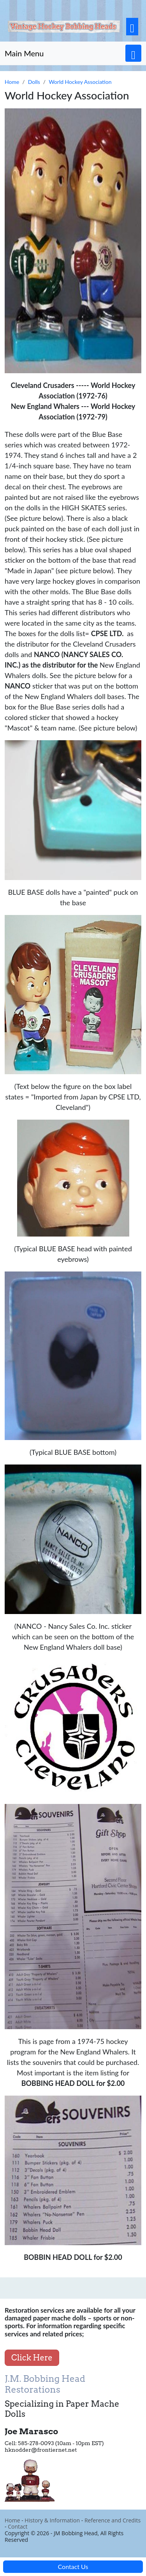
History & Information (52, 2520)
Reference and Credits (112, 2520)
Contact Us (73, 2566)
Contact (17, 2526)
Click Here (32, 2357)
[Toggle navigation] (132, 26)
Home (12, 2520)
